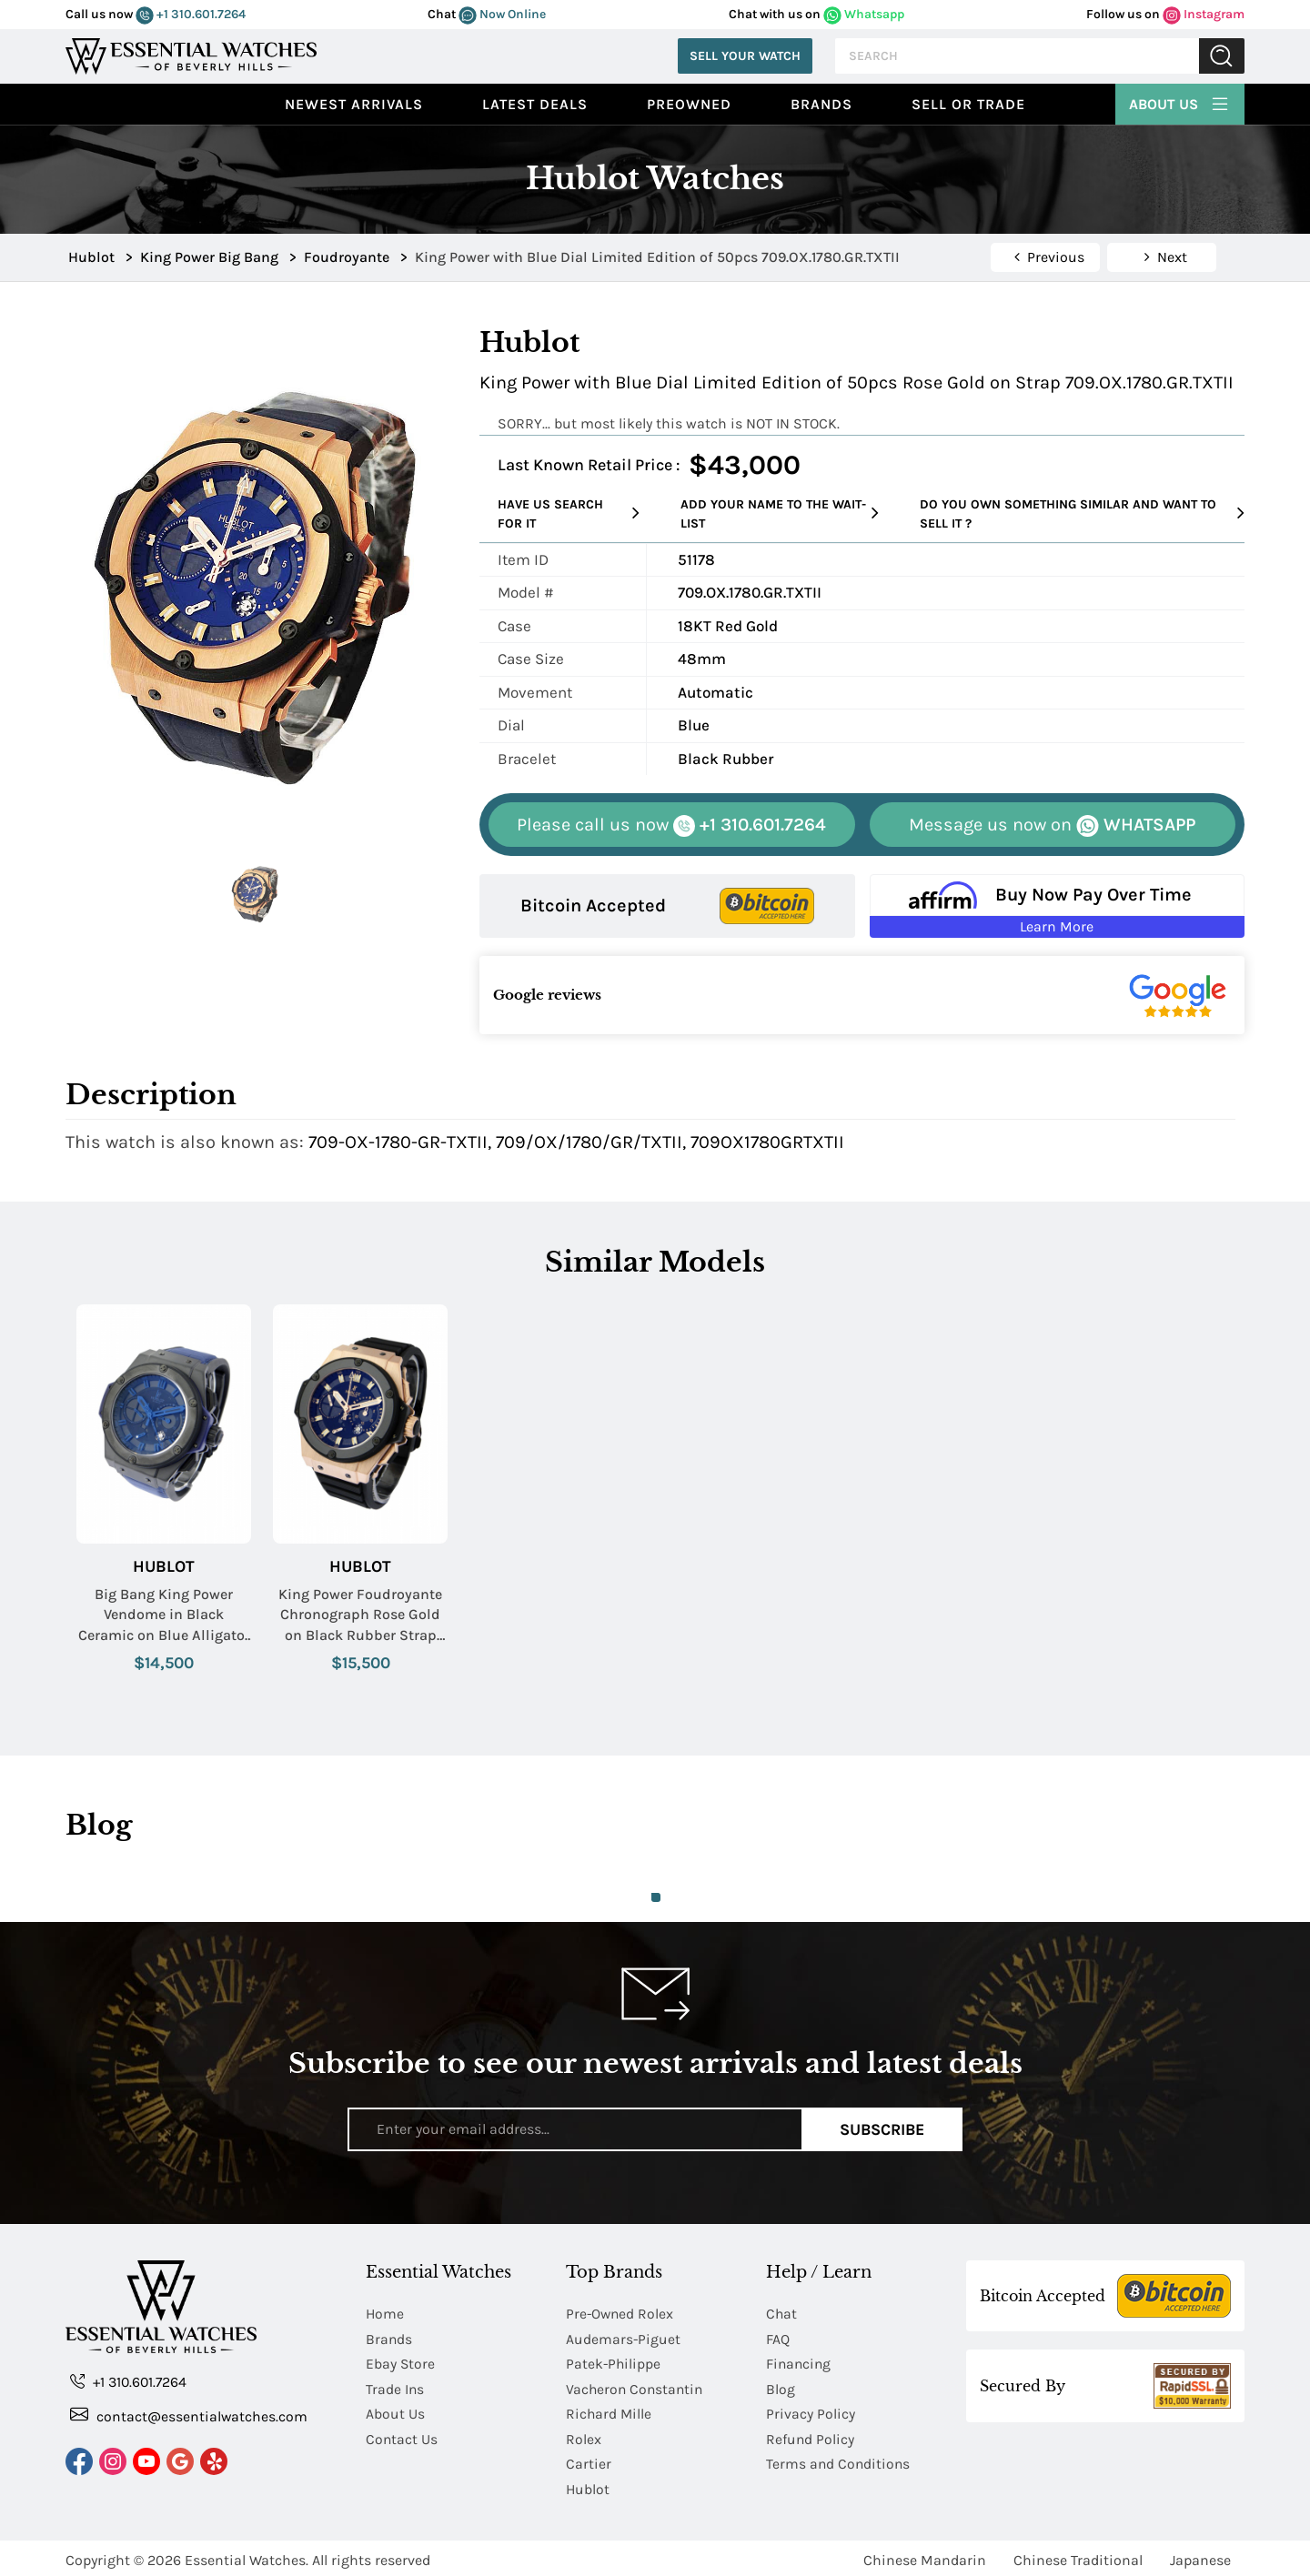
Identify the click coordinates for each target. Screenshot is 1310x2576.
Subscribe (882, 2128)
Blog (780, 2387)
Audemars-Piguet (623, 2338)
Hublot (164, 1566)
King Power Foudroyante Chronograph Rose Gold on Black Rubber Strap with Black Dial (360, 1615)
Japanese (1200, 2555)
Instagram (1203, 14)
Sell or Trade (968, 104)
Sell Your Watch (745, 56)
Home (385, 2313)
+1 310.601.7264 (191, 14)
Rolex (583, 2436)
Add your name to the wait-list (779, 514)
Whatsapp (863, 14)
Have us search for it (569, 514)
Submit (1221, 56)
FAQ (778, 2338)
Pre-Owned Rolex (621, 2313)
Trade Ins (395, 2387)
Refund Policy (810, 2436)
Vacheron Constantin (636, 2387)
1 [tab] (655, 1897)
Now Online (502, 14)
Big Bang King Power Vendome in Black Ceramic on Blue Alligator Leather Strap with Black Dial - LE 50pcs (164, 1615)
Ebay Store (401, 2362)
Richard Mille (609, 2411)
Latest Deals (535, 104)
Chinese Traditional (1078, 2555)
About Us (1180, 102)
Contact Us (402, 2436)
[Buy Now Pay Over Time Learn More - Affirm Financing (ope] (1057, 906)
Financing (799, 2362)
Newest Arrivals (354, 104)
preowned (689, 104)
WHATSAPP (1052, 825)
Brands (821, 104)
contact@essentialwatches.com (189, 2415)
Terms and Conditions (839, 2461)
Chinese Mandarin (924, 2555)
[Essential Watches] (191, 54)
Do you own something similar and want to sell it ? (1082, 514)
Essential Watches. (246, 2555)
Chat (782, 2313)
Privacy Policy (810, 2411)
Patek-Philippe (614, 2362)
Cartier (588, 2461)
